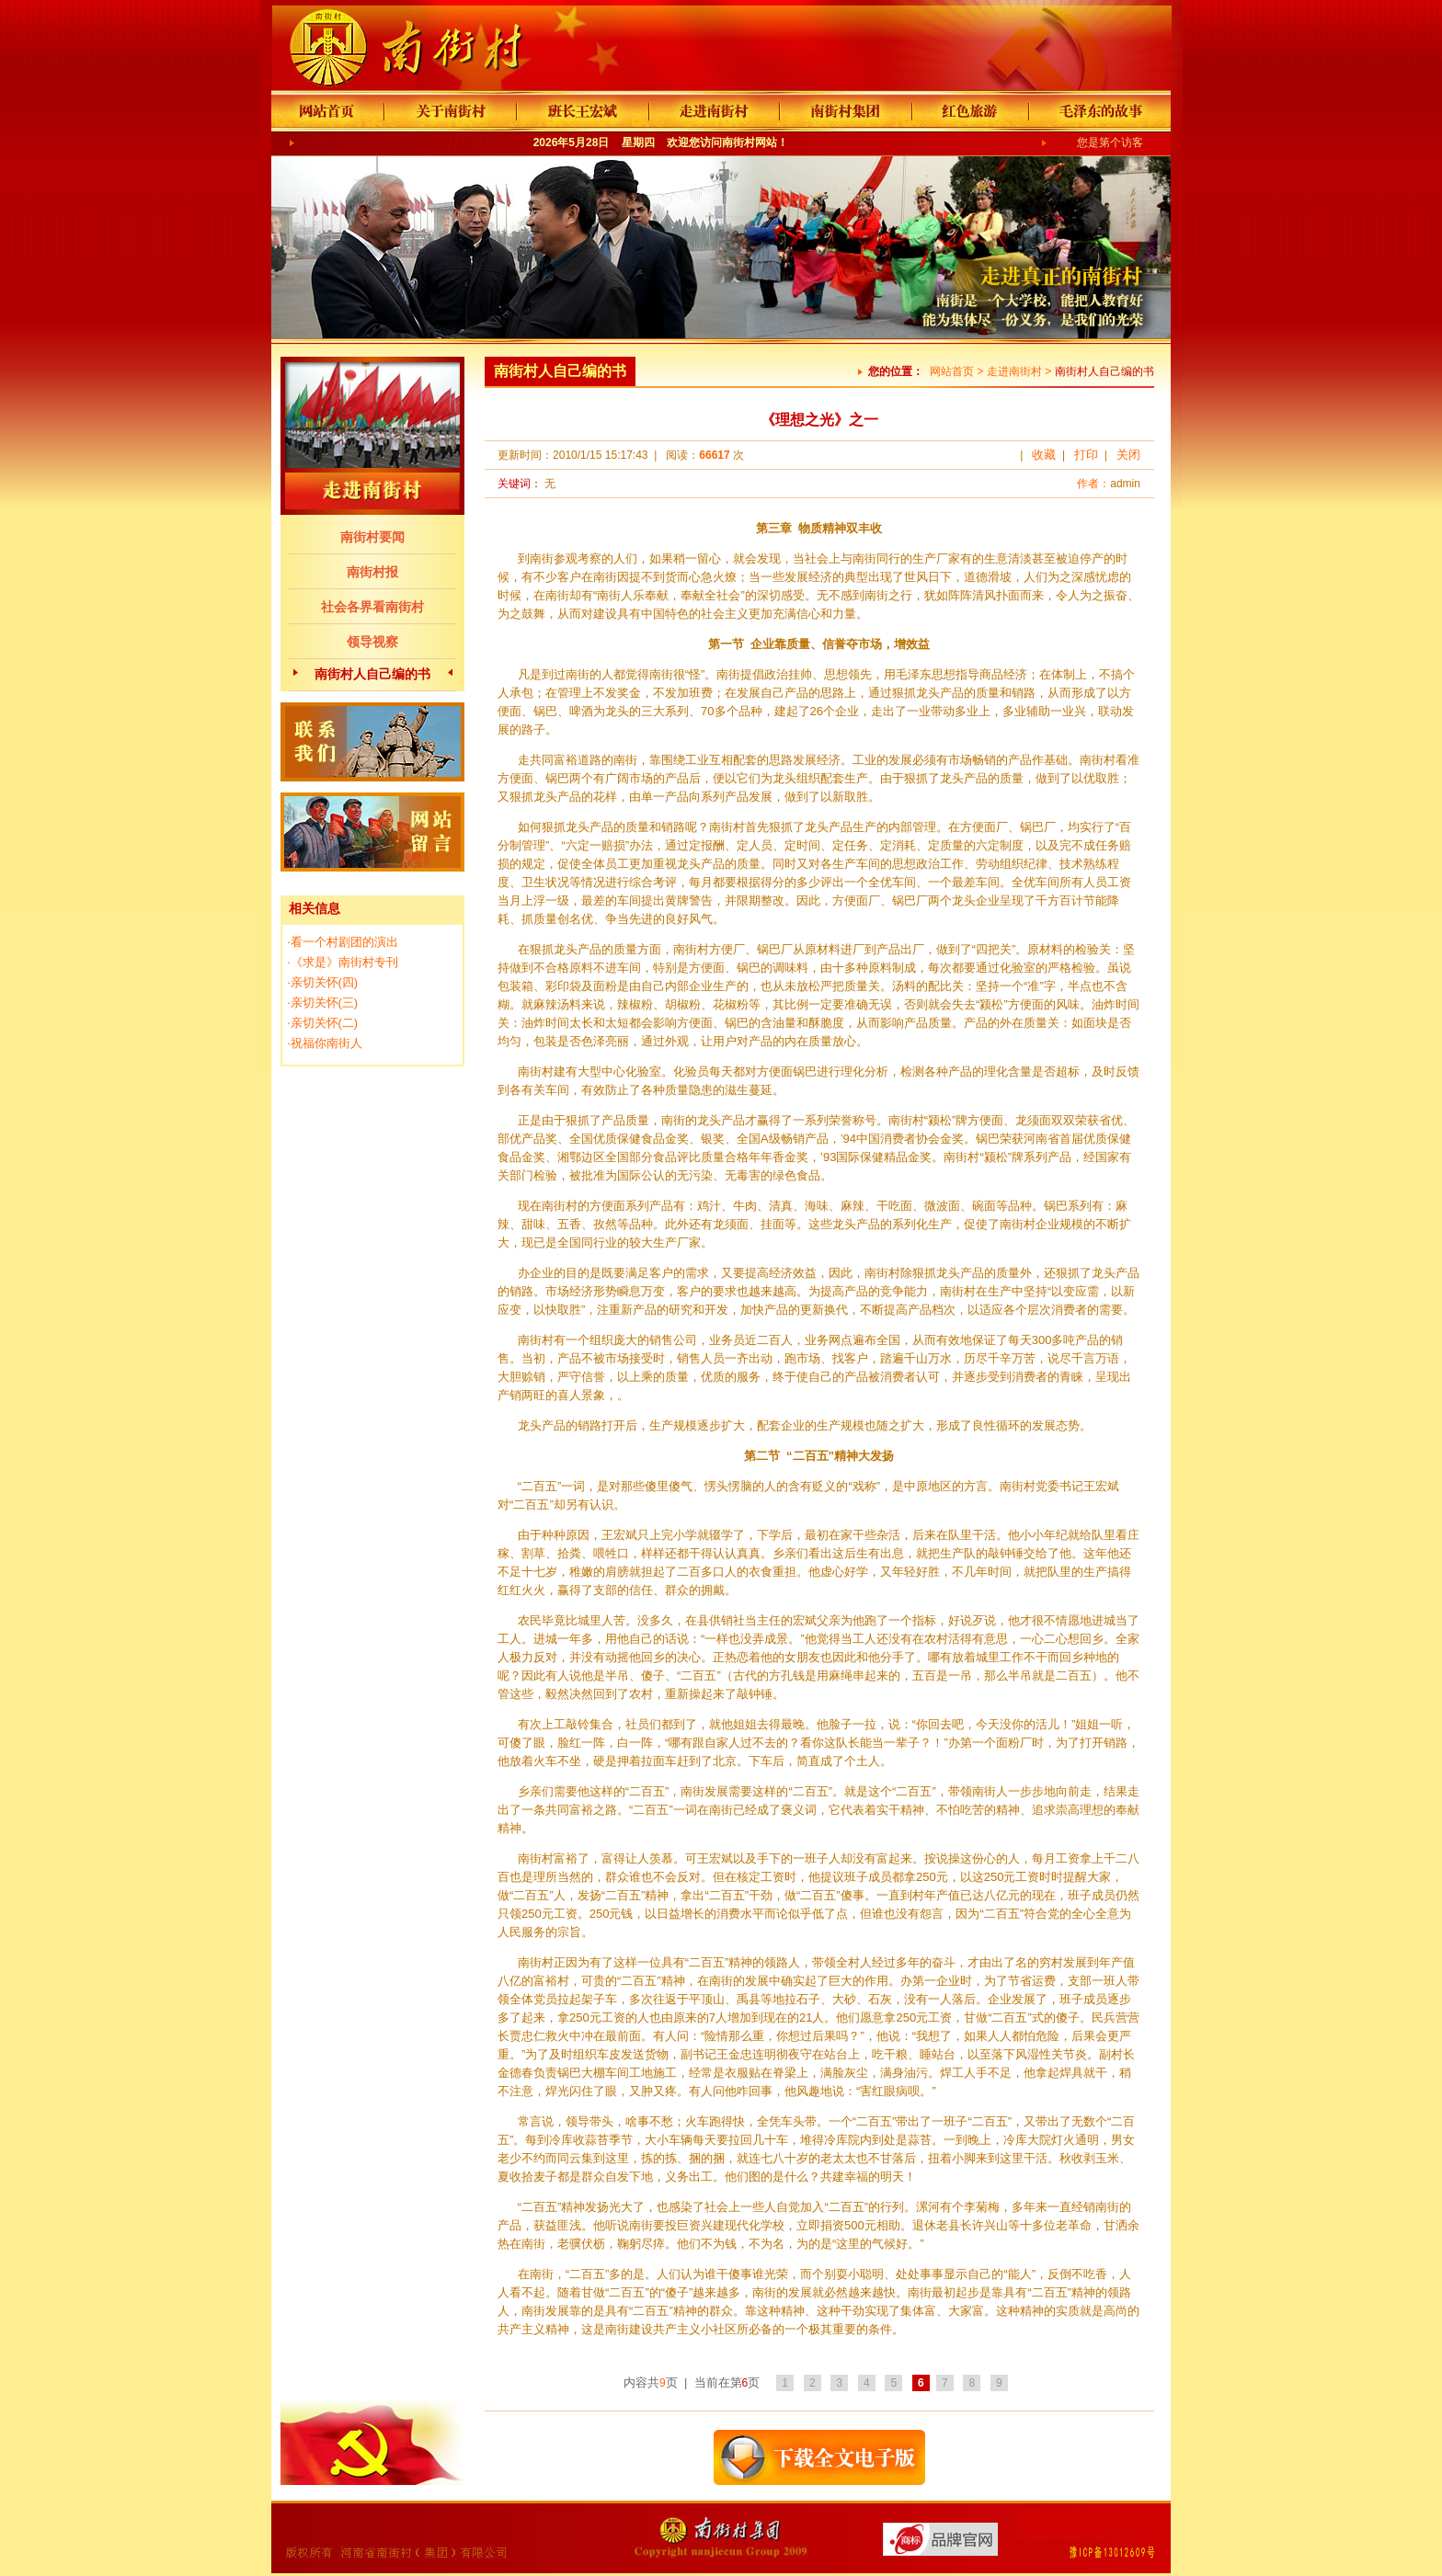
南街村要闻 (372, 537)
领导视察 (372, 641)
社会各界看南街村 (372, 606)
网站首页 (952, 371)
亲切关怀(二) (325, 1023)
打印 (1086, 455)
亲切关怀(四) (325, 982)
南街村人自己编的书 (372, 674)
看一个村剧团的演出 (344, 942)
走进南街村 (1014, 371)
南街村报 (372, 571)
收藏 (1044, 455)
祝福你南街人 (326, 1043)
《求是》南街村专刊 (344, 962)
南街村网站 (749, 142)
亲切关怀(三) (325, 1002)
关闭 (1128, 455)
